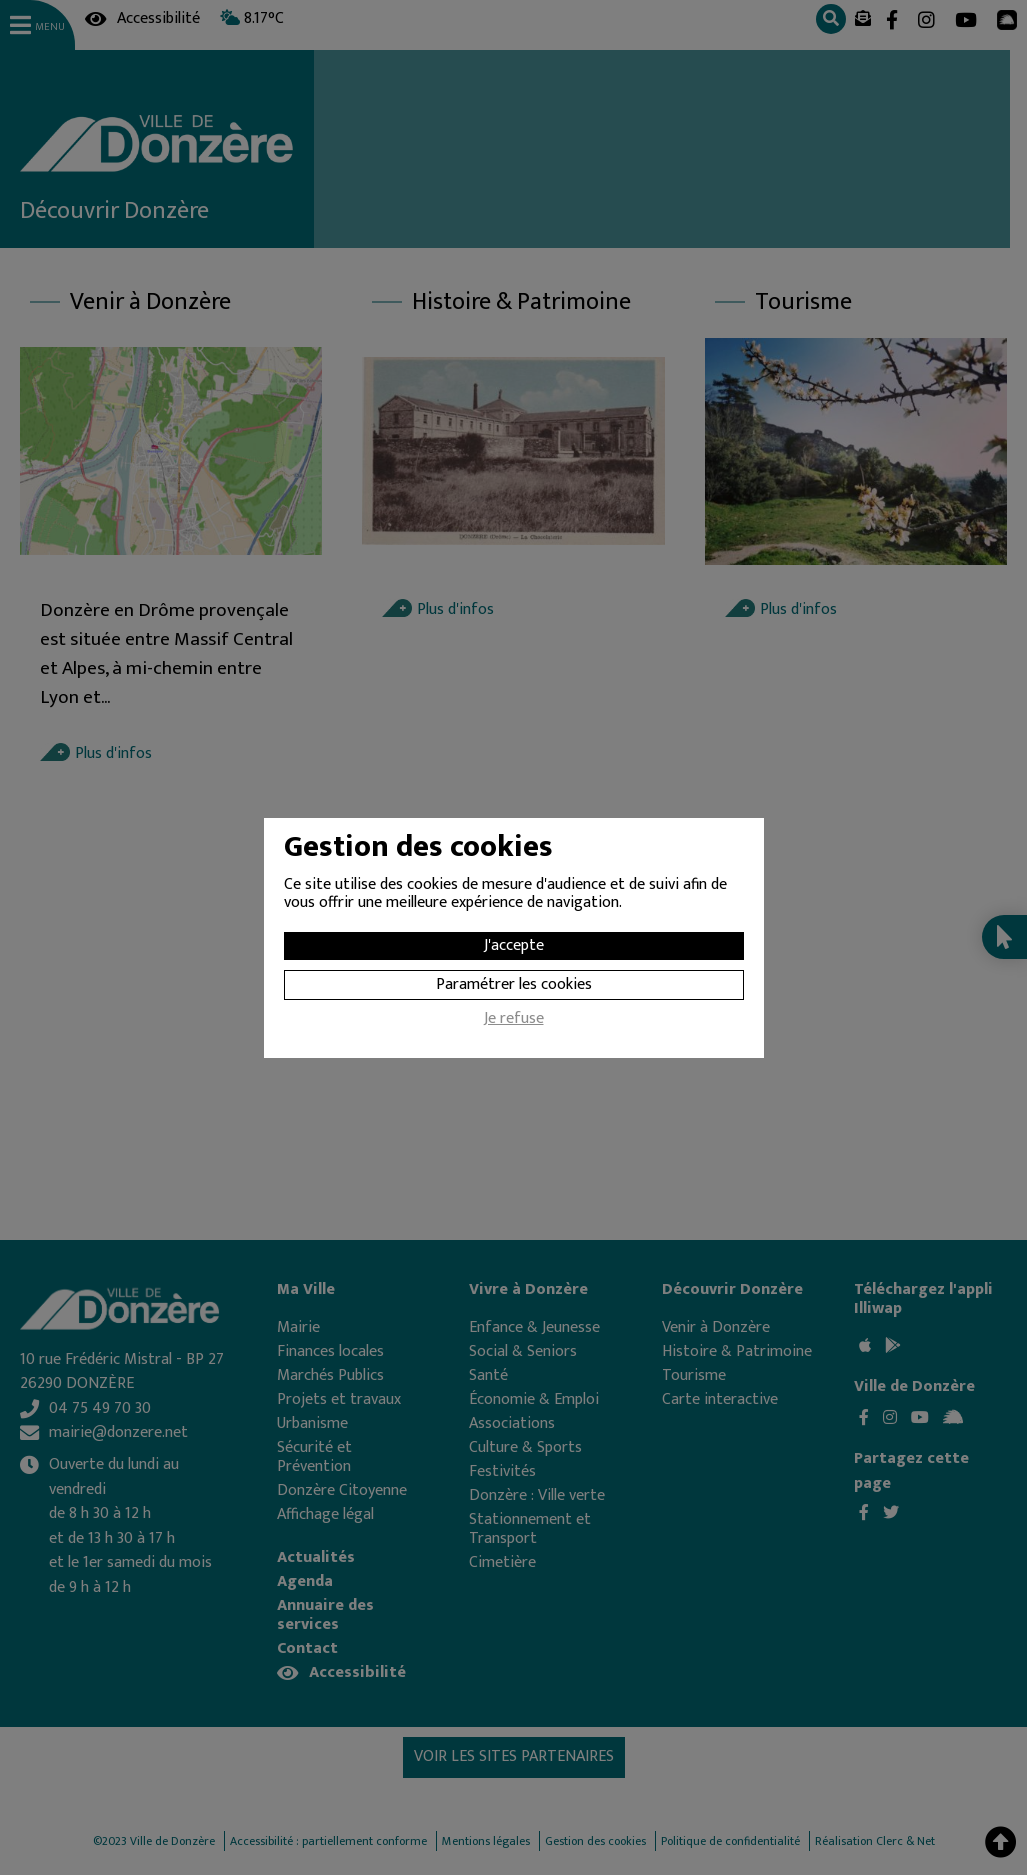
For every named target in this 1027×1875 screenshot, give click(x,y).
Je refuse (514, 1021)
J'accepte (514, 945)
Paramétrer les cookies (514, 984)
